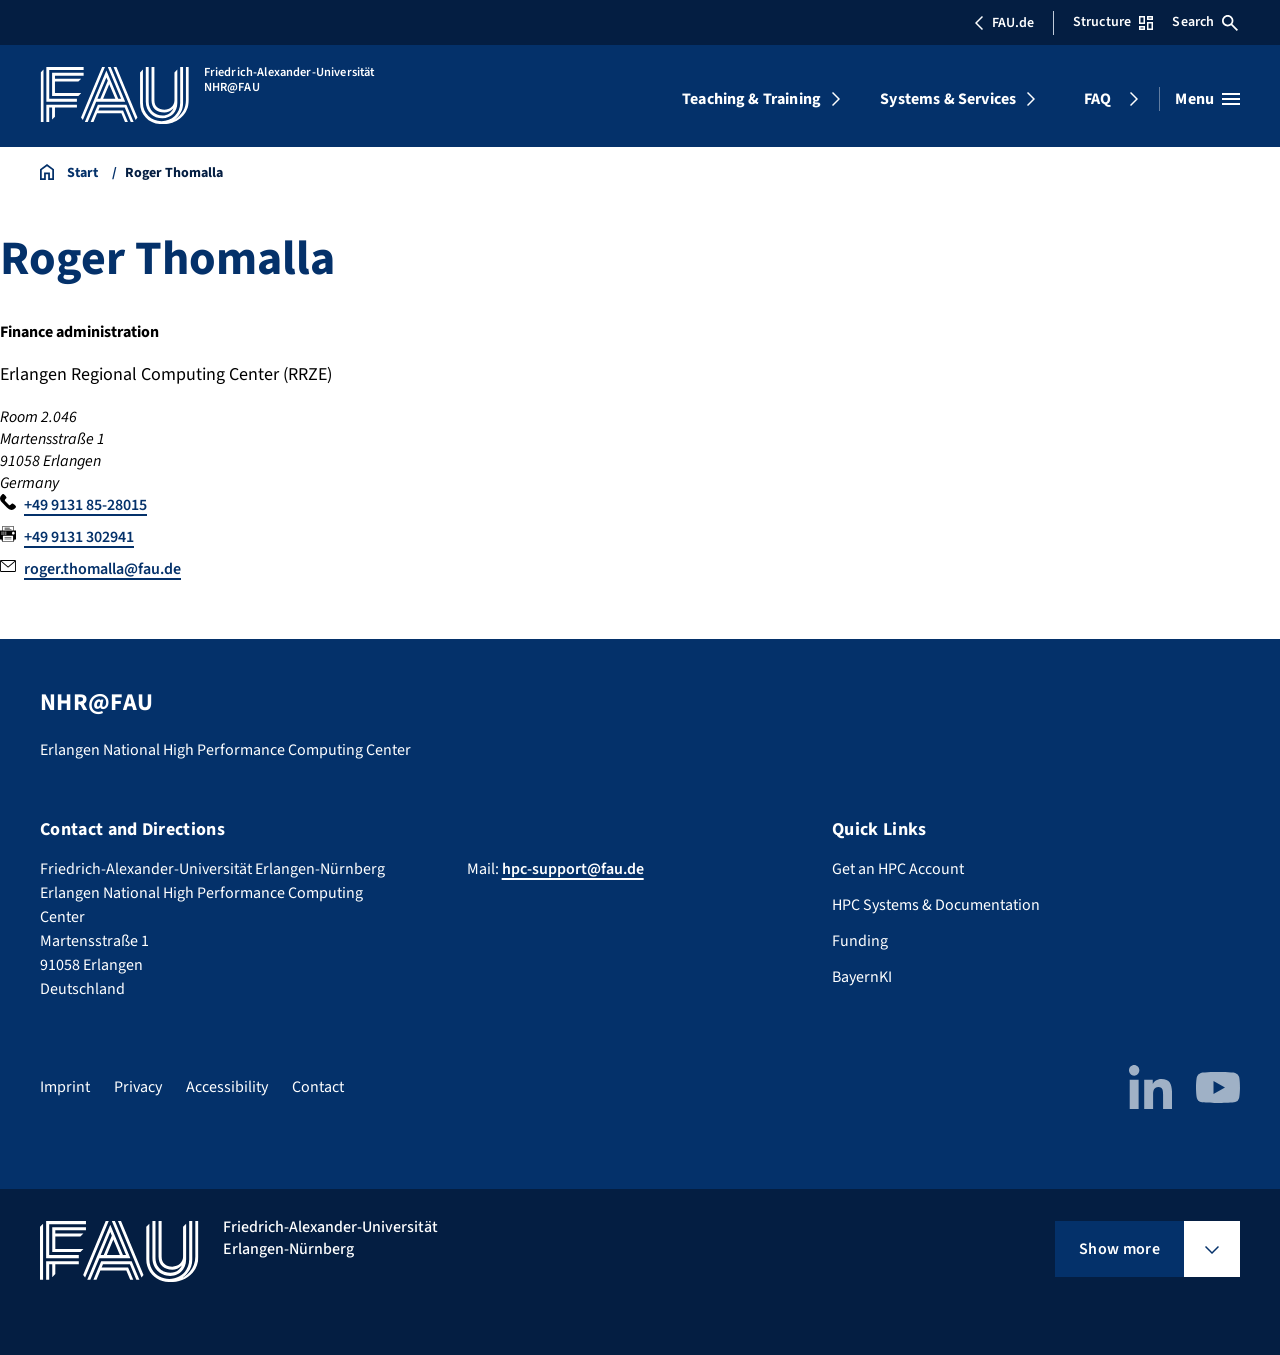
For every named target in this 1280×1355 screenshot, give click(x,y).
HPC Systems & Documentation (936, 905)
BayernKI (862, 977)
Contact (318, 1087)
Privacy (138, 1087)
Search (1205, 22)
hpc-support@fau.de (573, 869)
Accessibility (227, 1087)
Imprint (65, 1087)
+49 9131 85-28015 (85, 505)
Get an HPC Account (898, 869)
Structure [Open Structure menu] (1113, 22)
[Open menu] (1207, 99)
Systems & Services (948, 99)
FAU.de (1004, 23)
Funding (860, 941)
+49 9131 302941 (79, 537)
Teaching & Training (751, 99)
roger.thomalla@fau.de (102, 569)
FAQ (1097, 99)
